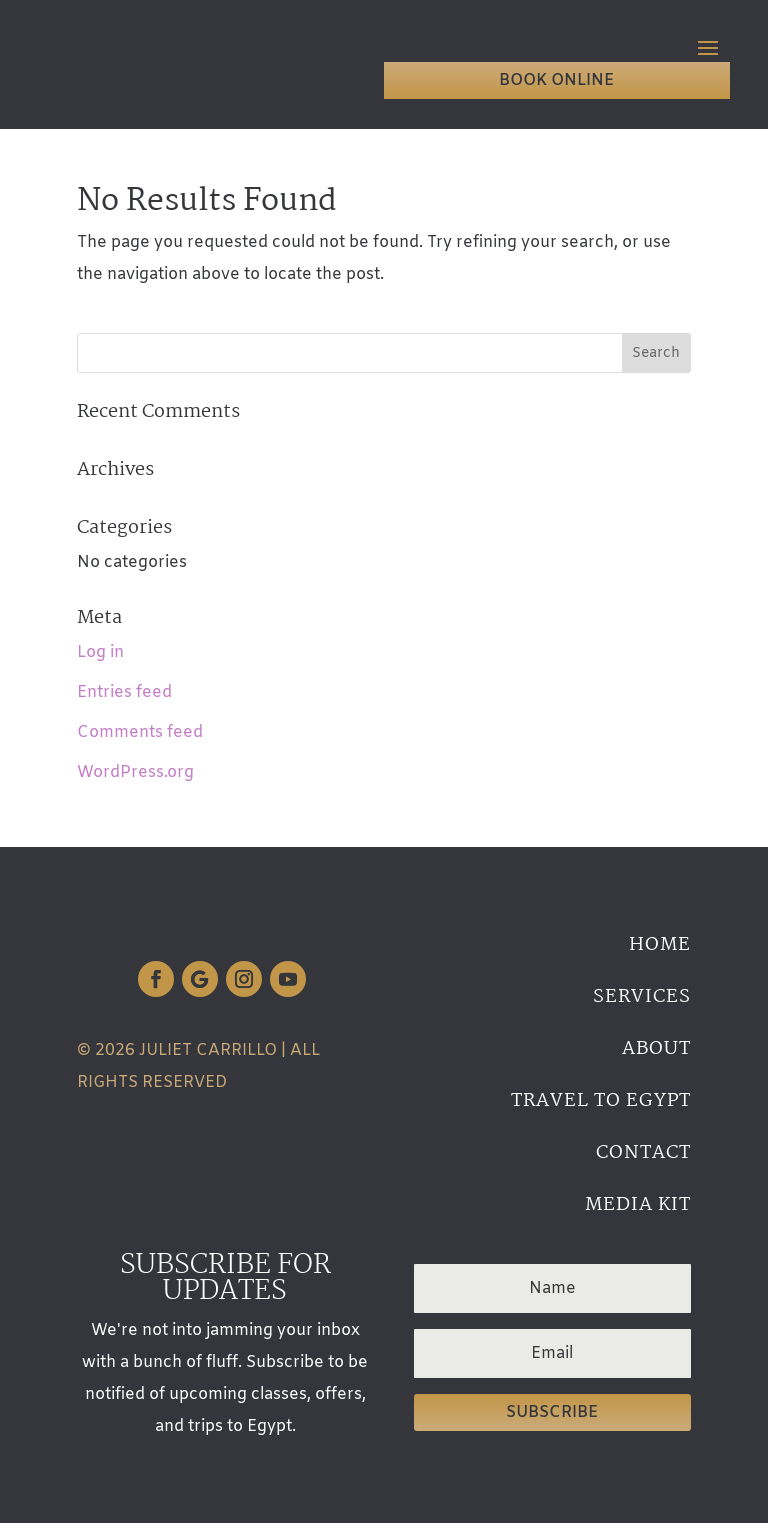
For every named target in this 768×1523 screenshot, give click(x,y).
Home (660, 945)
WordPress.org (135, 772)
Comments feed (140, 732)
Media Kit (638, 1205)
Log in (100, 652)
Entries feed (124, 692)
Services (642, 997)
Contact (643, 1153)
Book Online (556, 80)
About (656, 1049)
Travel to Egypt (601, 1101)
